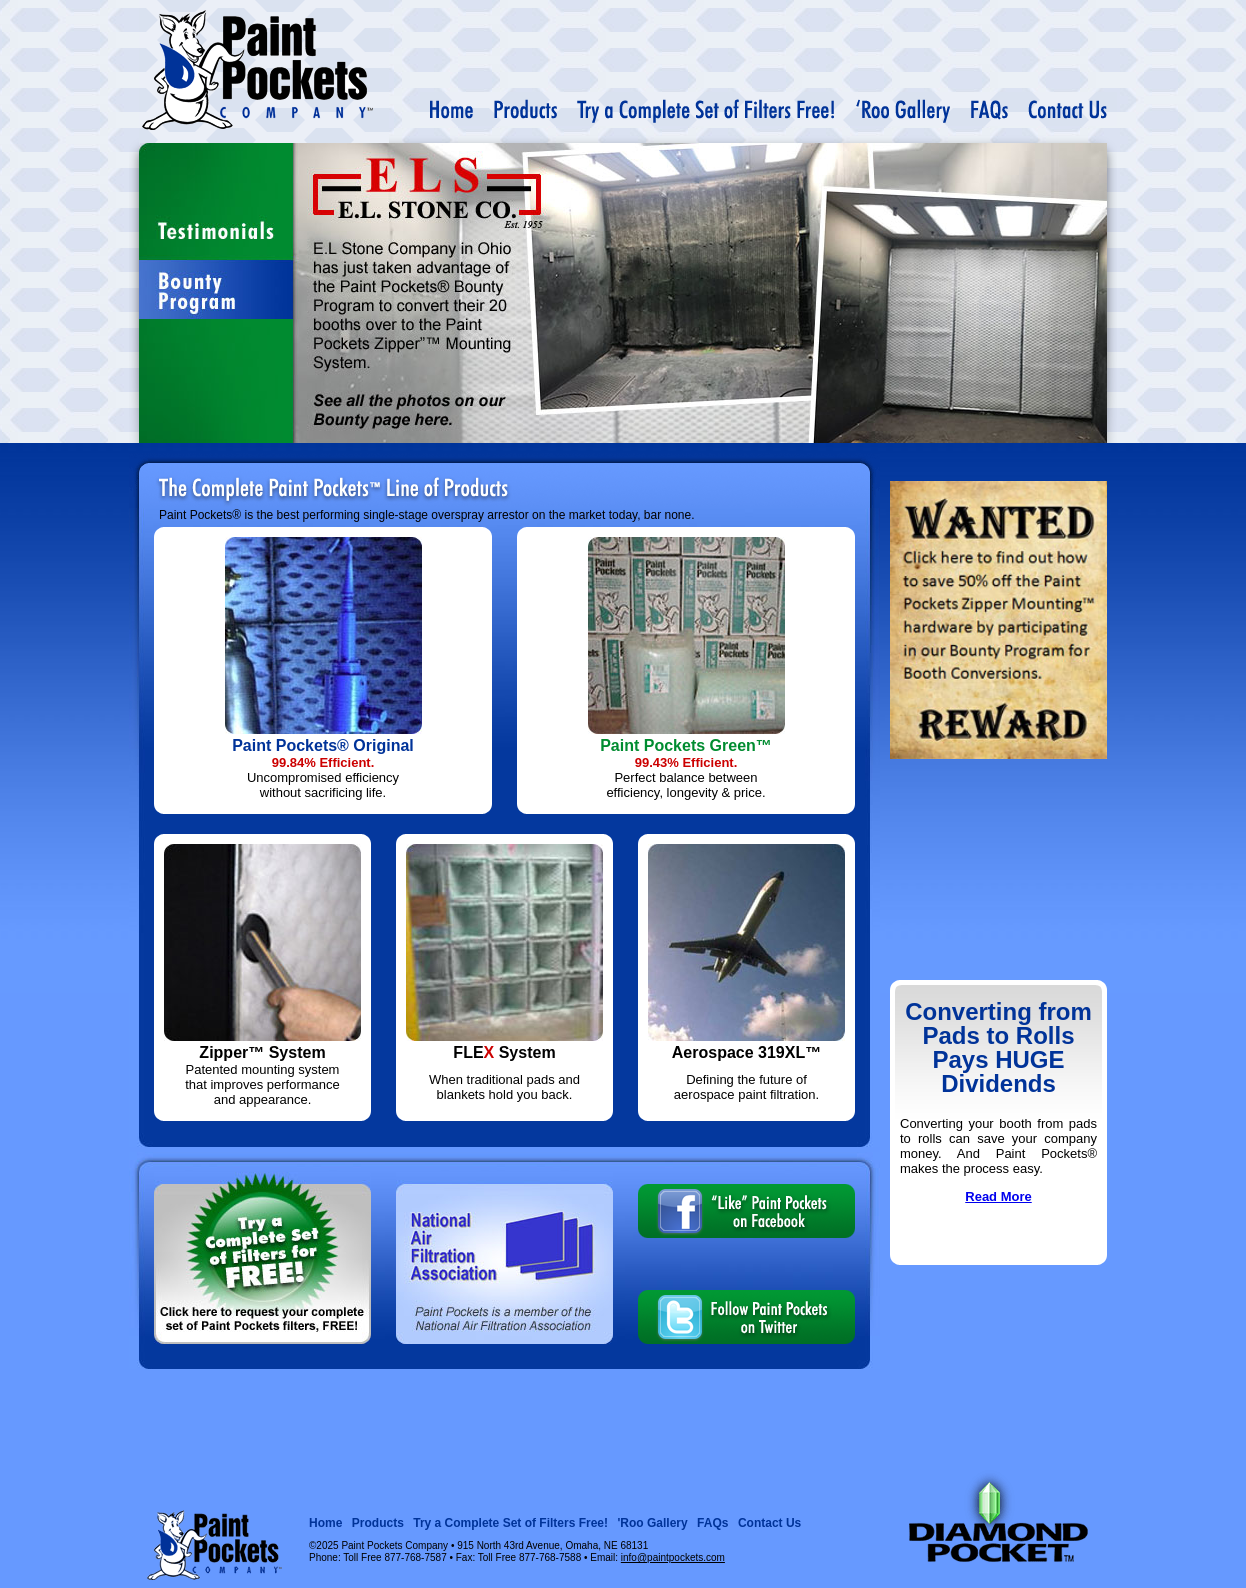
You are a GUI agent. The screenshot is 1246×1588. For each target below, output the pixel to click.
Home (325, 1523)
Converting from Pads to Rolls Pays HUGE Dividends (998, 1047)
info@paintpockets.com (673, 1557)
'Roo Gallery (652, 1523)
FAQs (712, 1523)
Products (378, 1523)
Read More (998, 1196)
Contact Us (769, 1523)
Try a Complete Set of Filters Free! (510, 1523)
